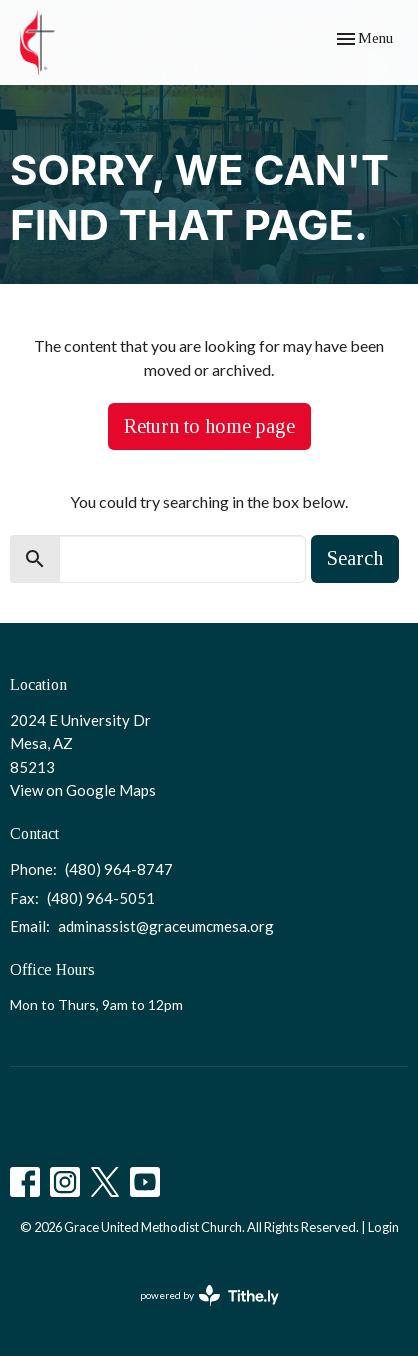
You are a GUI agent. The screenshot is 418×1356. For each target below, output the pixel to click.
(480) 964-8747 (119, 869)
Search (355, 558)
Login (383, 1227)
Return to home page (209, 426)
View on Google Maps (83, 790)
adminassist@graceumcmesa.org (166, 926)
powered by (209, 1295)
